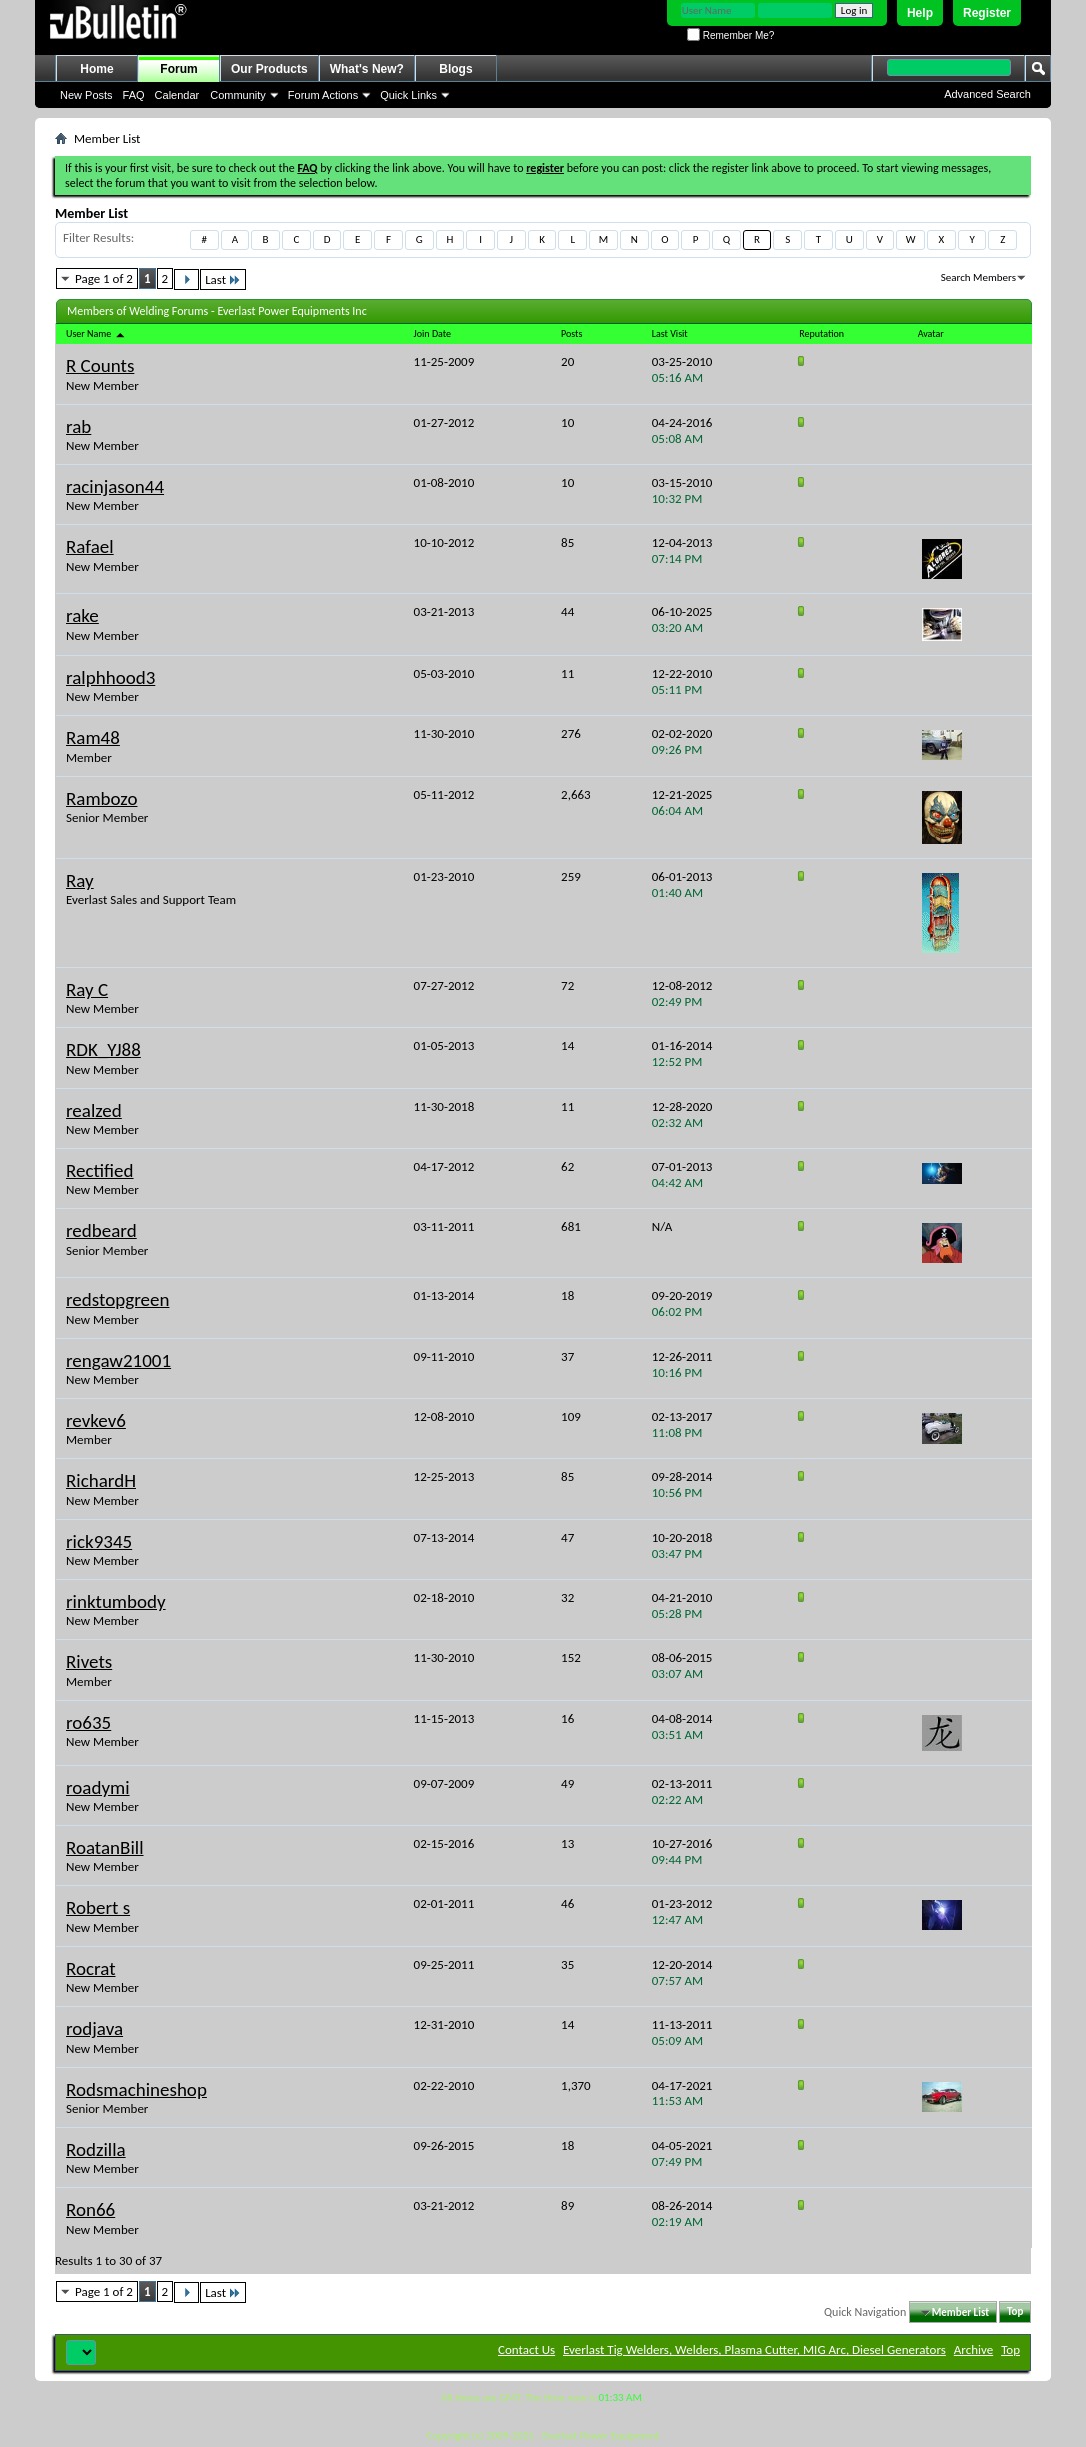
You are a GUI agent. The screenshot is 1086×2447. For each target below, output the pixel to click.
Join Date (432, 333)
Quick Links (408, 95)
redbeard (101, 1230)
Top (1015, 2312)
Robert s (98, 1907)
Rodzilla (96, 2149)
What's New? (367, 69)
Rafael (90, 546)
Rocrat (91, 1968)
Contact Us (526, 2349)
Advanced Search (987, 94)
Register (987, 13)
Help (920, 13)
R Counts (100, 365)
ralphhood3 (110, 677)
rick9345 (99, 1541)
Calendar (177, 95)
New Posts (86, 95)
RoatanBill (105, 1847)
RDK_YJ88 (103, 1049)
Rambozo (101, 798)
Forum (178, 69)
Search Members (978, 277)
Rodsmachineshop (136, 2089)
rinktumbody (116, 1601)
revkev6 (96, 1420)
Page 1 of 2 (104, 278)
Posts (571, 333)
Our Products (269, 69)
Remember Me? (730, 35)
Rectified (100, 1170)
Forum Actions (323, 95)
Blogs (455, 69)
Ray (80, 880)
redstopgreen (117, 1299)
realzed (94, 1110)
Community (238, 95)
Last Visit (670, 333)
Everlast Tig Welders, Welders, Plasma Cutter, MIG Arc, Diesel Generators (754, 2349)
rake (82, 615)
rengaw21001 (118, 1360)
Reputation (821, 333)
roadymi (98, 1787)
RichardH (101, 1480)
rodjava (94, 2028)
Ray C (87, 989)
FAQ (134, 95)
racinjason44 (115, 486)
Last (223, 279)
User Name (96, 333)
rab (78, 426)
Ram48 (93, 737)
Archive (973, 2349)
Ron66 (90, 2209)
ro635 (88, 1722)
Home (96, 69)
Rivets (89, 1661)
